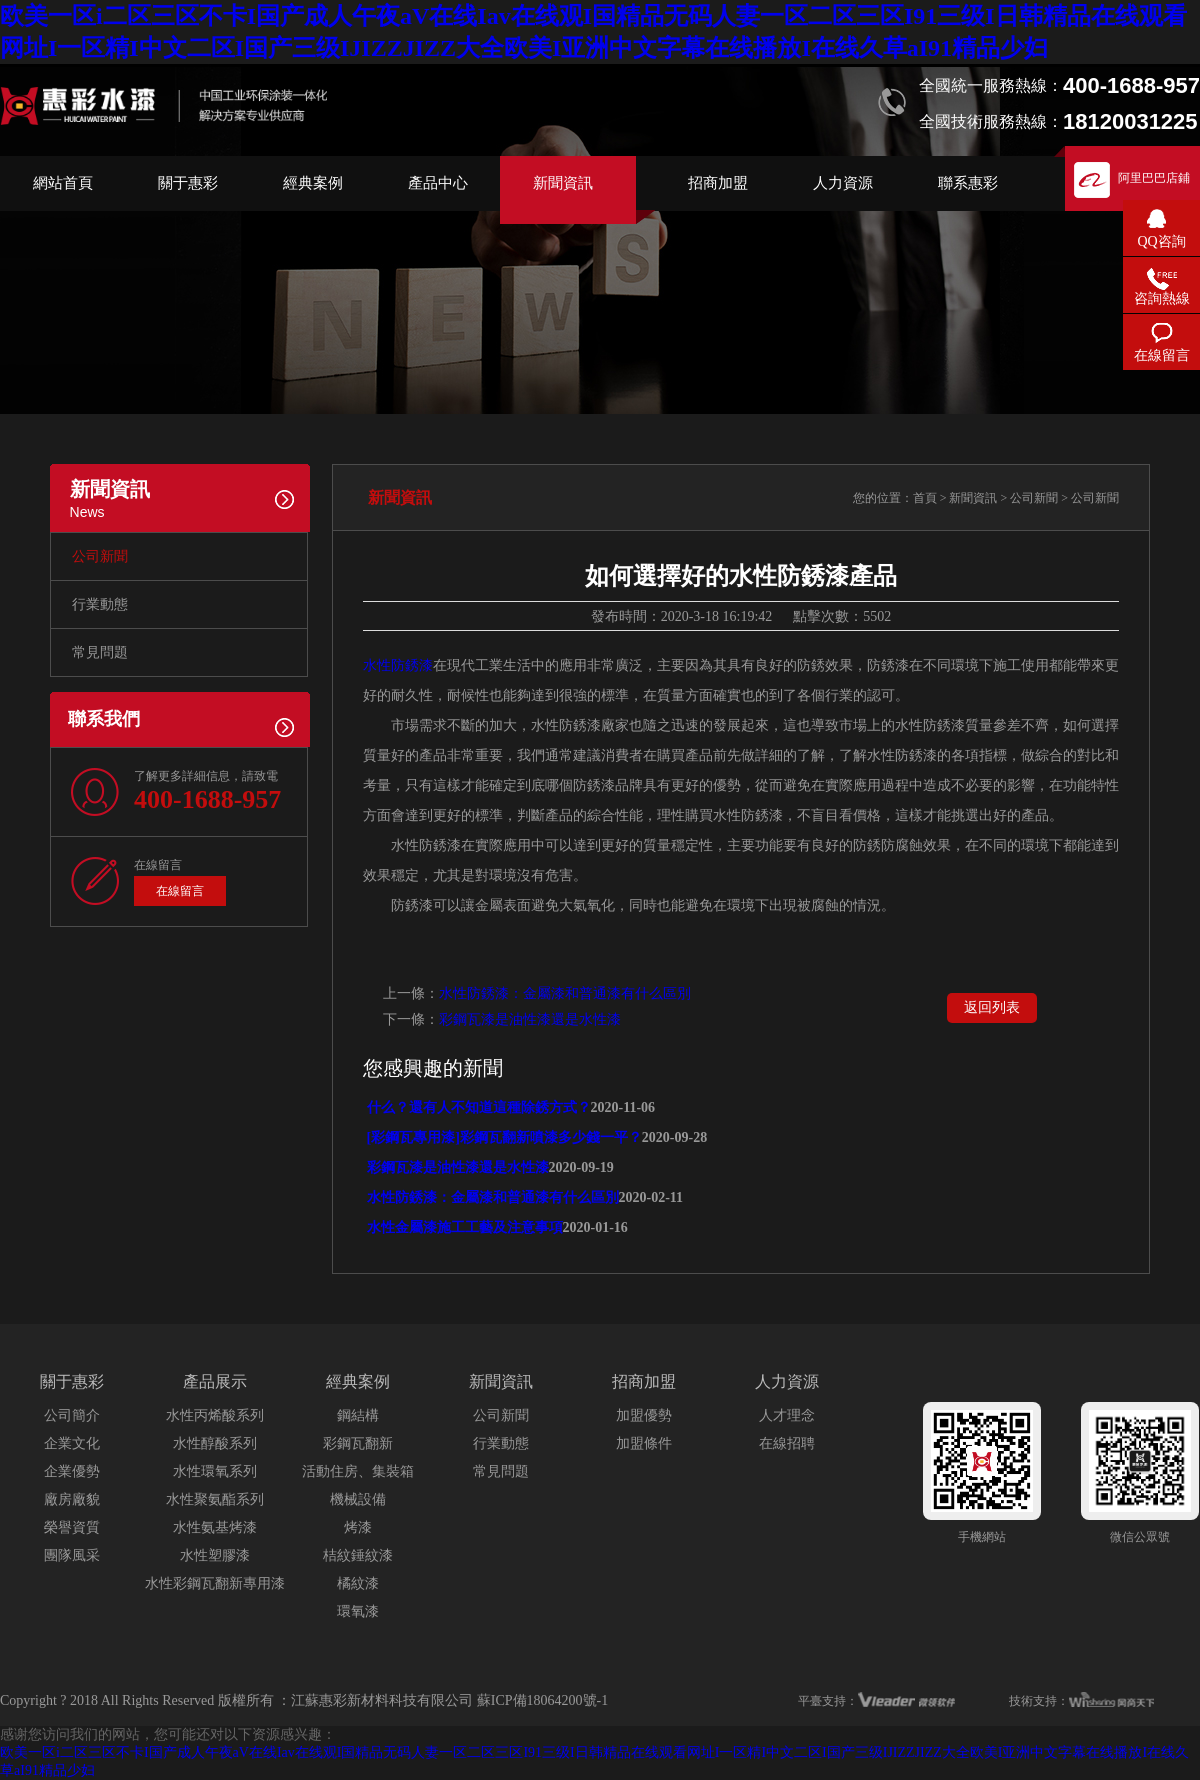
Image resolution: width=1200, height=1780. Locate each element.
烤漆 (358, 1527)
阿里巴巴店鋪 (1154, 178)
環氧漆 (358, 1611)
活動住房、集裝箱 (358, 1471)
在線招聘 (787, 1443)
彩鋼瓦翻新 (358, 1443)
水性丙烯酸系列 (215, 1415)
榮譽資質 (72, 1527)
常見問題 (100, 652)
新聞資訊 (563, 183)
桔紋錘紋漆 (358, 1555)
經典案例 (313, 183)
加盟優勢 (644, 1415)
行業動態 (100, 604)
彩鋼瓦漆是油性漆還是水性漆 (530, 1019)
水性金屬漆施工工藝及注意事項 (463, 1227)
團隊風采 (72, 1555)
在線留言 (180, 891)
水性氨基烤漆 (215, 1527)
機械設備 (358, 1499)
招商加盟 (718, 183)
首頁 (925, 498)
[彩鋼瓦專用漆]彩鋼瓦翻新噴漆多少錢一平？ (502, 1137)
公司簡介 (72, 1415)
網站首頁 (63, 183)
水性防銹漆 (398, 665)
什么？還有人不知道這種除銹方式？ (477, 1107)
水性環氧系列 (215, 1471)
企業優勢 (72, 1471)
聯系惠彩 (968, 183)
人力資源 (843, 183)
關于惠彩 (188, 183)
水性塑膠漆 (215, 1555)
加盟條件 (644, 1443)
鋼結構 (358, 1415)
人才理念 (787, 1415)
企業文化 (72, 1443)
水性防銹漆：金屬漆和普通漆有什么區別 (565, 993)
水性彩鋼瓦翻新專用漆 (215, 1583)
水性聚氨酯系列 (215, 1499)
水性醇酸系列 (215, 1443)
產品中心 (438, 183)
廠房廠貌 (72, 1499)
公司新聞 (100, 556)
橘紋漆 (358, 1583)
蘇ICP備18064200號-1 (542, 1700)
